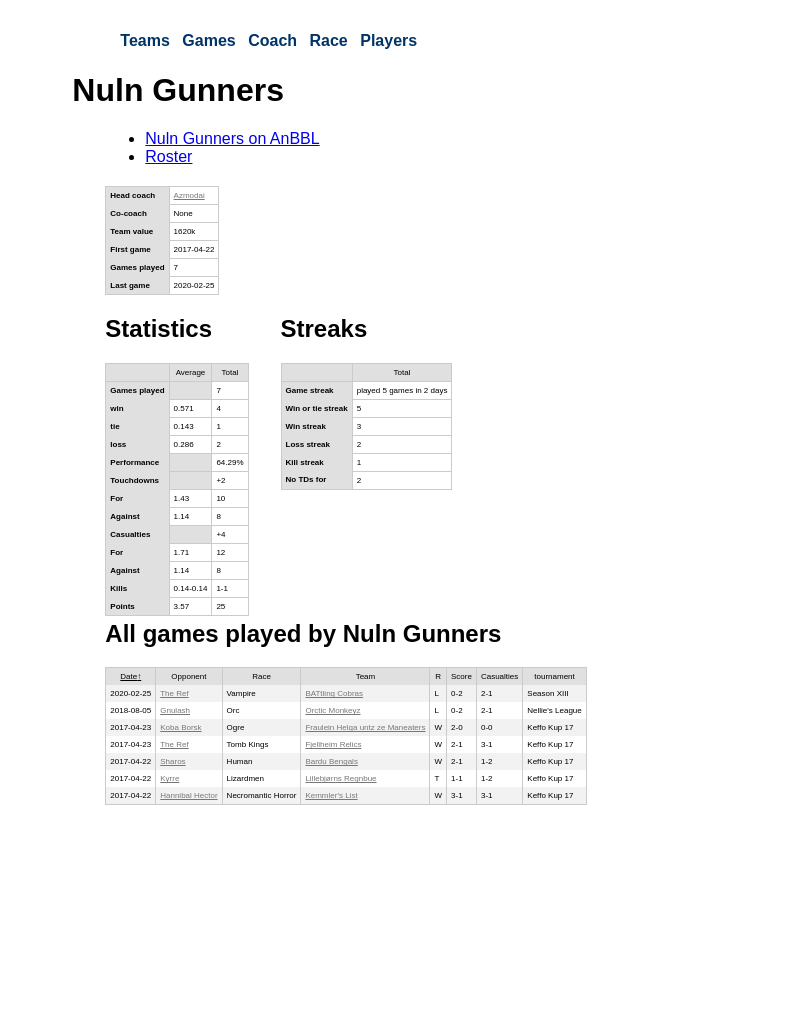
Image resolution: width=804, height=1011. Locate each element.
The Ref (174, 693)
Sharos (172, 761)
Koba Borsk (180, 727)
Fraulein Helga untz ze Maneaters (365, 727)
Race (329, 40)
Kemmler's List (331, 795)
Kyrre (169, 778)
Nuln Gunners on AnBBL (232, 138)
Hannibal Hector (188, 795)
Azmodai (189, 195)
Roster (168, 156)
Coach (272, 40)
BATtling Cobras (334, 693)
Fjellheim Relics (333, 744)
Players (388, 40)
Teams (145, 40)
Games (208, 40)
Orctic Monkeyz (332, 710)
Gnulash (175, 710)
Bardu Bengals (331, 761)
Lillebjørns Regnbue (340, 778)
